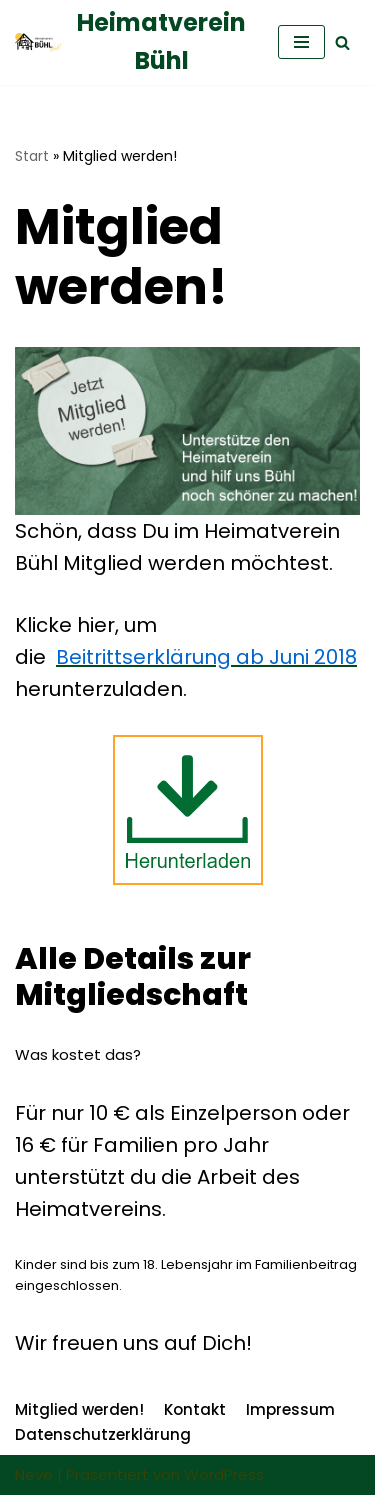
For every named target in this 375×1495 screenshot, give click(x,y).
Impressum (290, 1409)
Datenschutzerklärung (103, 1434)
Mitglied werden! (79, 1409)
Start (32, 156)
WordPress (224, 1474)
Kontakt (195, 1409)
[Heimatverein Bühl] (131, 42)
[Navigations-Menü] (301, 42)
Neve (34, 1474)
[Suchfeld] (342, 42)
